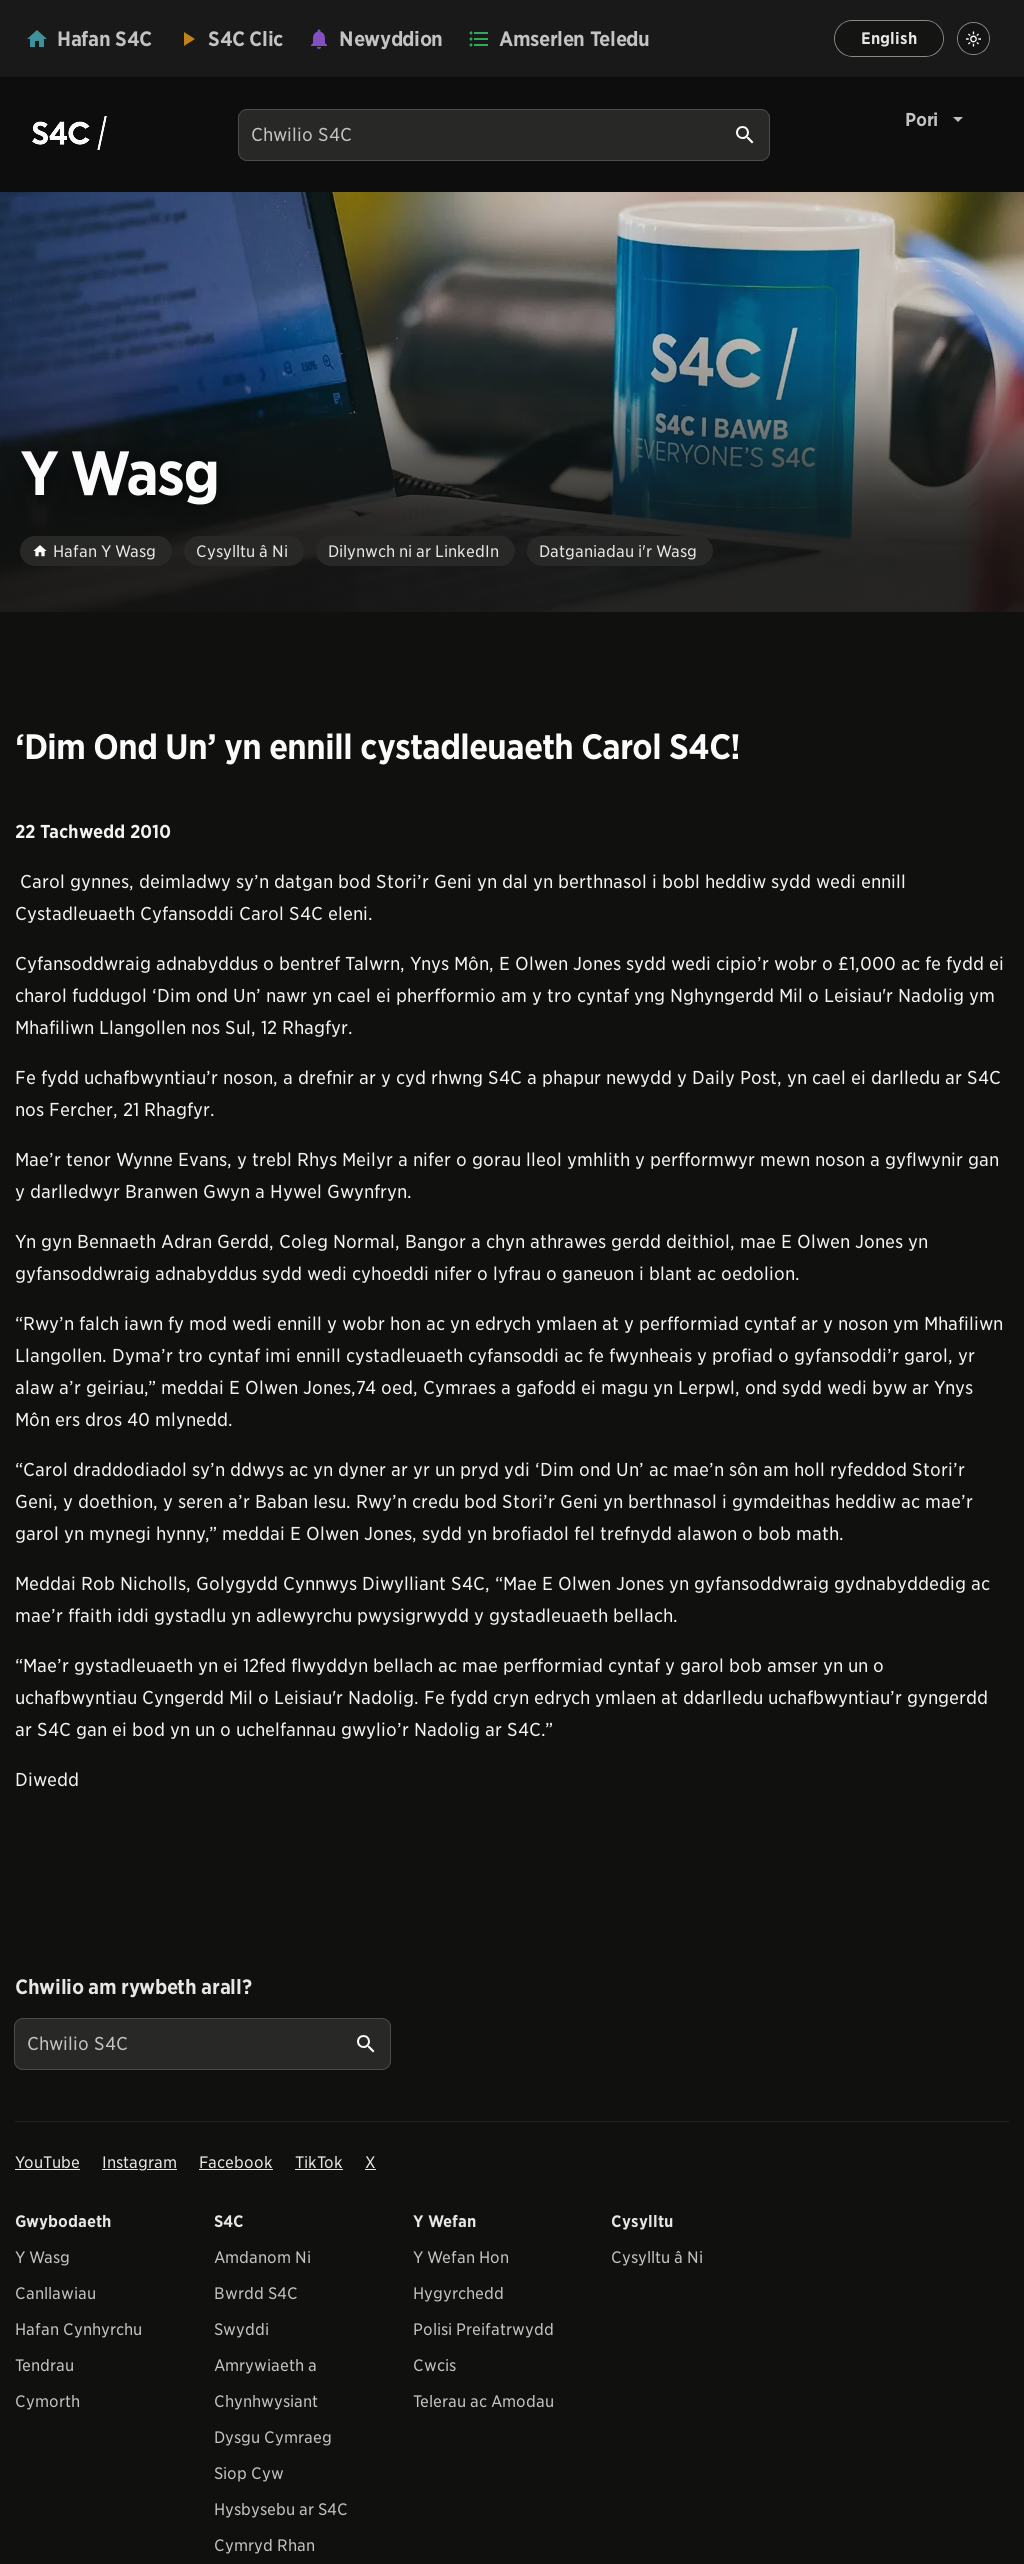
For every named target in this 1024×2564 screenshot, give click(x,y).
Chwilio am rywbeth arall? (133, 1987)
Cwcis (434, 2365)
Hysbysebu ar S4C (281, 2509)
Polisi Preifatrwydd (483, 2329)
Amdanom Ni (262, 2257)
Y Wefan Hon (461, 2257)
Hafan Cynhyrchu (78, 2329)
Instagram (139, 2162)
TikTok (319, 2162)
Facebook (236, 2162)
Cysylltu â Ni (657, 2257)
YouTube (47, 2162)
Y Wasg (42, 2257)
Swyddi (241, 2329)
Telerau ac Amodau (483, 2401)
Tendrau (44, 2365)
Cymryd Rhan (264, 2545)
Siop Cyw (249, 2473)
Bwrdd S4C (256, 2293)
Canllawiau (55, 2293)
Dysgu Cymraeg (273, 2437)
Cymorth (47, 2401)
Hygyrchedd (458, 2293)
